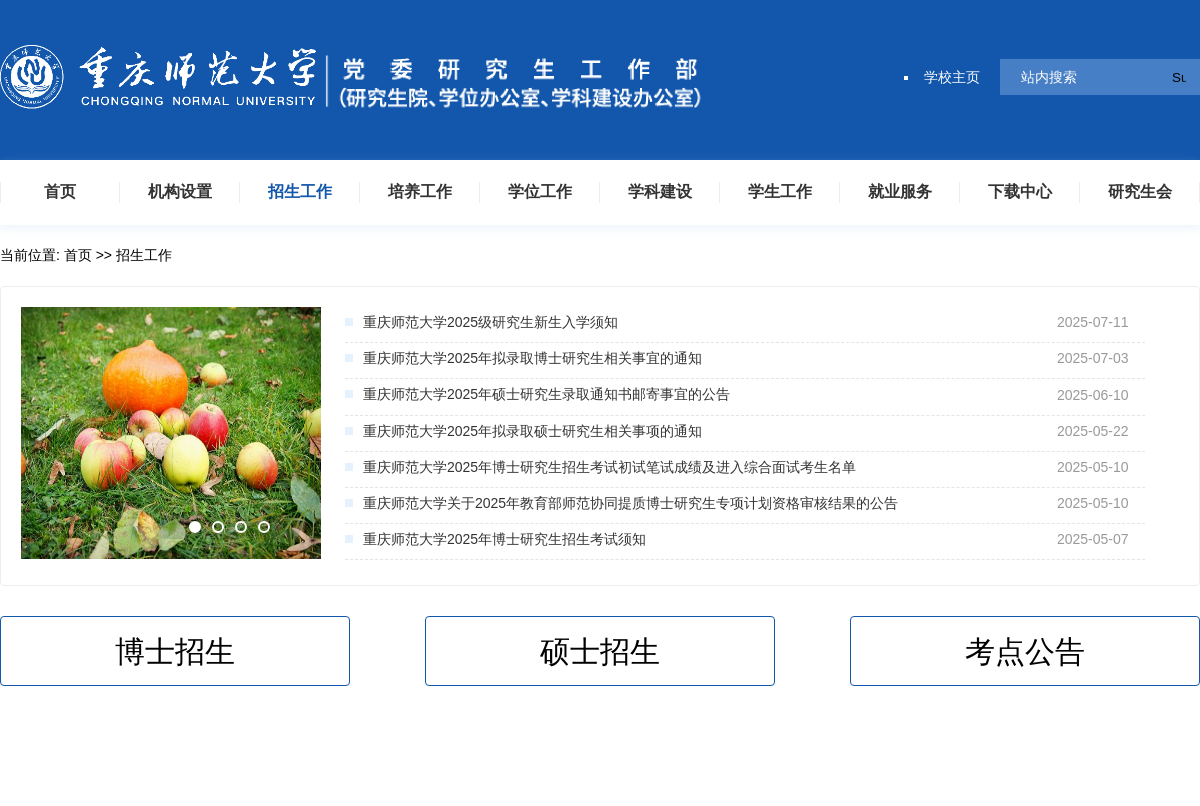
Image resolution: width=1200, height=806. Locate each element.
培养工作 (420, 191)
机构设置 (180, 191)
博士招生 (175, 651)
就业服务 (900, 191)
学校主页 (942, 77)
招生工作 (300, 191)
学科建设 (660, 191)
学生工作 (780, 191)
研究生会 (1140, 191)
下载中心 (1020, 191)
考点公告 (1025, 651)
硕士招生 (600, 651)
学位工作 (540, 191)
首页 (60, 191)
